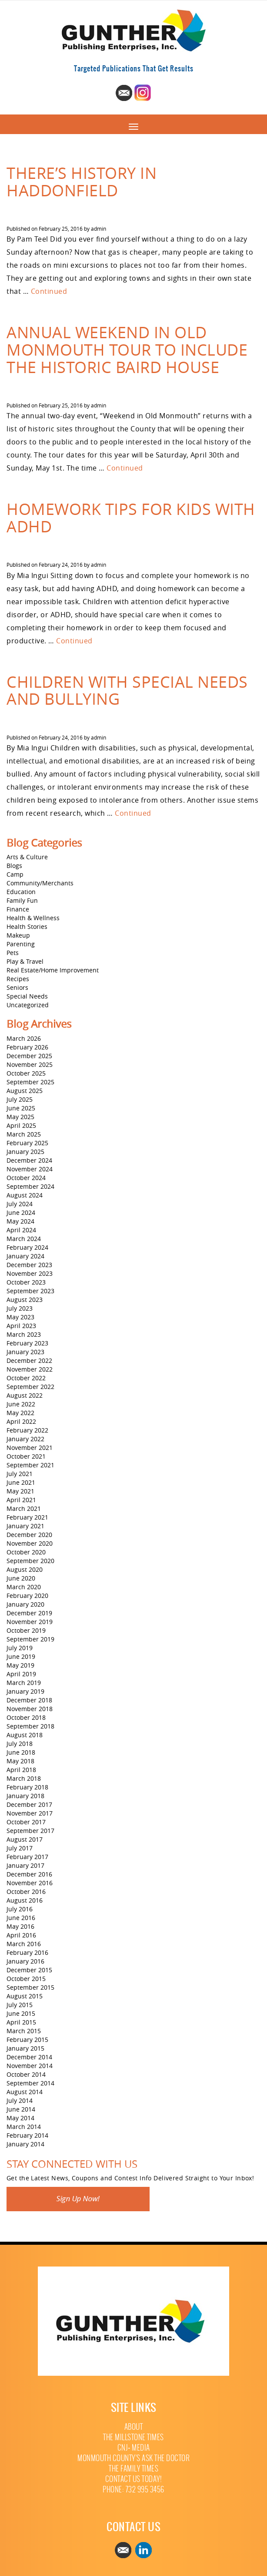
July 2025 (20, 1099)
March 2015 (24, 2031)
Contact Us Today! (133, 2479)
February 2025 (27, 1143)
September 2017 (30, 1830)
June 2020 (21, 1578)
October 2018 (26, 1717)
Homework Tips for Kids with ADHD (131, 517)
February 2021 (27, 1517)
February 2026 (27, 1047)
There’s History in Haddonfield (82, 181)
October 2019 (26, 1630)
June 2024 (21, 1212)
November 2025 (30, 1064)
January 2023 (25, 1352)
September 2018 (30, 1726)
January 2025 (25, 1151)
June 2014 (21, 2109)
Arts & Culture (27, 857)
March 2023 (24, 1334)
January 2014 (25, 2144)
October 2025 (26, 1073)
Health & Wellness (33, 918)
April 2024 (21, 1230)
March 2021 (24, 1508)
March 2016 (24, 1944)
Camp (15, 874)
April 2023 (21, 1326)
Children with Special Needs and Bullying (127, 690)
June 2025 (21, 1108)
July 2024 (20, 1204)
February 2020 (27, 1595)
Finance (18, 909)
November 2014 (30, 2065)
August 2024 (25, 1195)
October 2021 (26, 1456)
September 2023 (30, 1291)
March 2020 (24, 1587)
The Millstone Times (133, 2437)
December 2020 (29, 1534)
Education (21, 892)
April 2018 (21, 1770)
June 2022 (21, 1404)
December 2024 (29, 1160)
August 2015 (25, 1996)
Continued (49, 291)
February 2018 (27, 1787)
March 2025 (24, 1134)
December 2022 (29, 1360)
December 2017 (29, 1804)
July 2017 (20, 1848)
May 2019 (20, 1665)
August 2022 (25, 1395)
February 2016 (27, 1952)
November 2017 (30, 1813)
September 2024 (30, 1186)
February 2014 (27, 2135)
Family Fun (22, 900)
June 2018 (21, 1752)
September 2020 (30, 1561)
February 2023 (27, 1343)
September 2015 (30, 1987)
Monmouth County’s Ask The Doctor (133, 2458)
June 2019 (21, 1656)
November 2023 (30, 1273)
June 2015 (21, 2013)
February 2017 (27, 1857)
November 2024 (30, 1169)
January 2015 (25, 2048)
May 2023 (20, 1317)
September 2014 (30, 2083)
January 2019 (25, 1691)
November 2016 (30, 1883)
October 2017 (26, 1822)
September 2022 (30, 1386)
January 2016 (25, 1961)
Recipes (18, 979)
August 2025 (25, 1090)
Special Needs (27, 996)
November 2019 (30, 1622)
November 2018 (30, 1709)
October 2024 (26, 1178)
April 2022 (21, 1421)
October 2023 (26, 1282)
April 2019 (21, 1674)
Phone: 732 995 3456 (133, 2489)
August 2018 (25, 1735)
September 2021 (30, 1465)
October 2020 (26, 1552)
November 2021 (30, 1447)
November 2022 (30, 1369)
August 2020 (25, 1569)
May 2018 (20, 1761)
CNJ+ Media (133, 2447)
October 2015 (26, 1978)
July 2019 (20, 1648)
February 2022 (27, 1430)
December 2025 (29, 1056)
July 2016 (20, 1909)
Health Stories (27, 926)
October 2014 (26, 2074)
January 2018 (25, 1796)
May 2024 (20, 1221)
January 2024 (25, 1256)
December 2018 (29, 1700)
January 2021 (25, 1526)
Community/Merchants (40, 883)
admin (98, 228)
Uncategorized (28, 1005)
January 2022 (25, 1439)
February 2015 (27, 2039)
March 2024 (24, 1238)
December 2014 (29, 2057)
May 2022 (20, 1413)
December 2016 (29, 1874)
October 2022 (26, 1378)
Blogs (14, 865)
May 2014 (20, 2118)
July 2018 (20, 1743)
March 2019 (24, 1682)
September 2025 (30, 1082)
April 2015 (21, 2022)
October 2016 (26, 1891)
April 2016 (21, 1935)
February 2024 (27, 1247)
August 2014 (25, 2092)
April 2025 (21, 1125)
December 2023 (29, 1265)
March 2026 (24, 1038)
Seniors (17, 987)
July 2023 (20, 1308)
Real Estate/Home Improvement (53, 970)
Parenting (21, 944)
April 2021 (21, 1500)
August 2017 (25, 1839)
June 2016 (21, 1918)
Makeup (18, 935)
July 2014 (20, 2100)
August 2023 (25, 1299)
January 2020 (25, 1604)
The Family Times (133, 2468)
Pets (13, 952)
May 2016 (20, 1926)
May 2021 (20, 1491)
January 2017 (25, 1865)
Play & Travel (25, 961)
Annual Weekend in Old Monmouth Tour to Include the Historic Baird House (127, 349)
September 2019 (30, 1639)
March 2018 (24, 1778)
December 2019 (29, 1613)
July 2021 (20, 1474)
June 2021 (21, 1482)
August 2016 (25, 1900)
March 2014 (24, 2126)
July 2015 (20, 2005)
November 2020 (30, 1543)
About (133, 2426)
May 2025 (20, 1117)
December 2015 (29, 1970)
